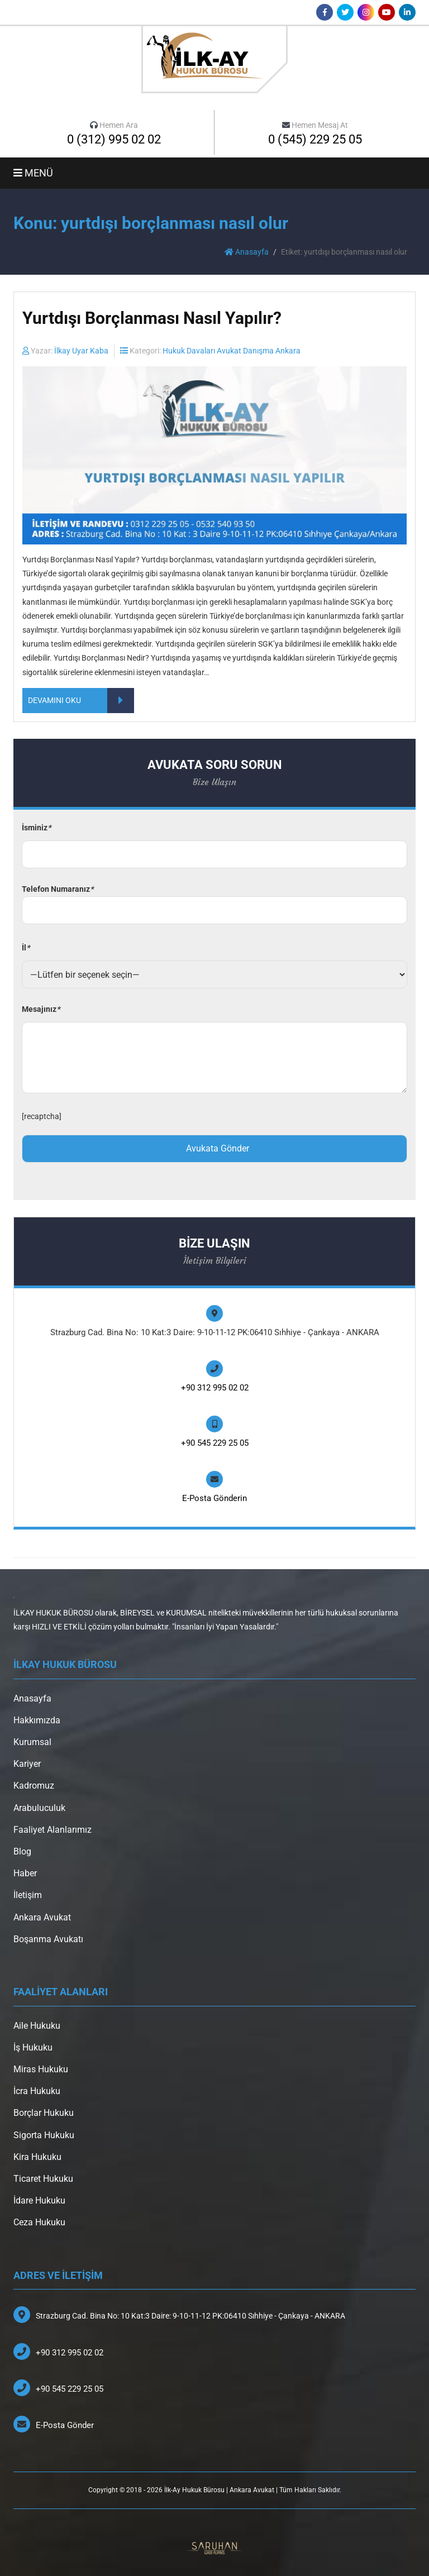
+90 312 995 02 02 (215, 1388)
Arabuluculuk (39, 1808)
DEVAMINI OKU (81, 700)
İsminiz (36, 827)
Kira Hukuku (37, 2157)
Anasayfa (247, 251)
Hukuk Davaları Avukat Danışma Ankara (232, 350)
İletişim (27, 1895)
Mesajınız (41, 1009)
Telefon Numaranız (214, 900)
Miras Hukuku (40, 2069)
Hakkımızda (36, 1720)
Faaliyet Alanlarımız (52, 1829)
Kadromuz (33, 1785)
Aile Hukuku (36, 2025)
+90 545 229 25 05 (215, 1443)
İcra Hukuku (36, 2091)
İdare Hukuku (39, 2200)
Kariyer (27, 1763)
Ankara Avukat (42, 1917)
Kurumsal (32, 1742)
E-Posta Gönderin (214, 1498)
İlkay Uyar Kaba (81, 350)
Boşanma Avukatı (48, 1939)
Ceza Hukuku (39, 2222)
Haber (25, 1873)
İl (26, 947)
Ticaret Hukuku (43, 2178)
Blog (22, 1851)
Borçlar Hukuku (43, 2112)
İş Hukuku (33, 2047)
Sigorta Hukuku (43, 2135)
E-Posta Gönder (65, 2425)
